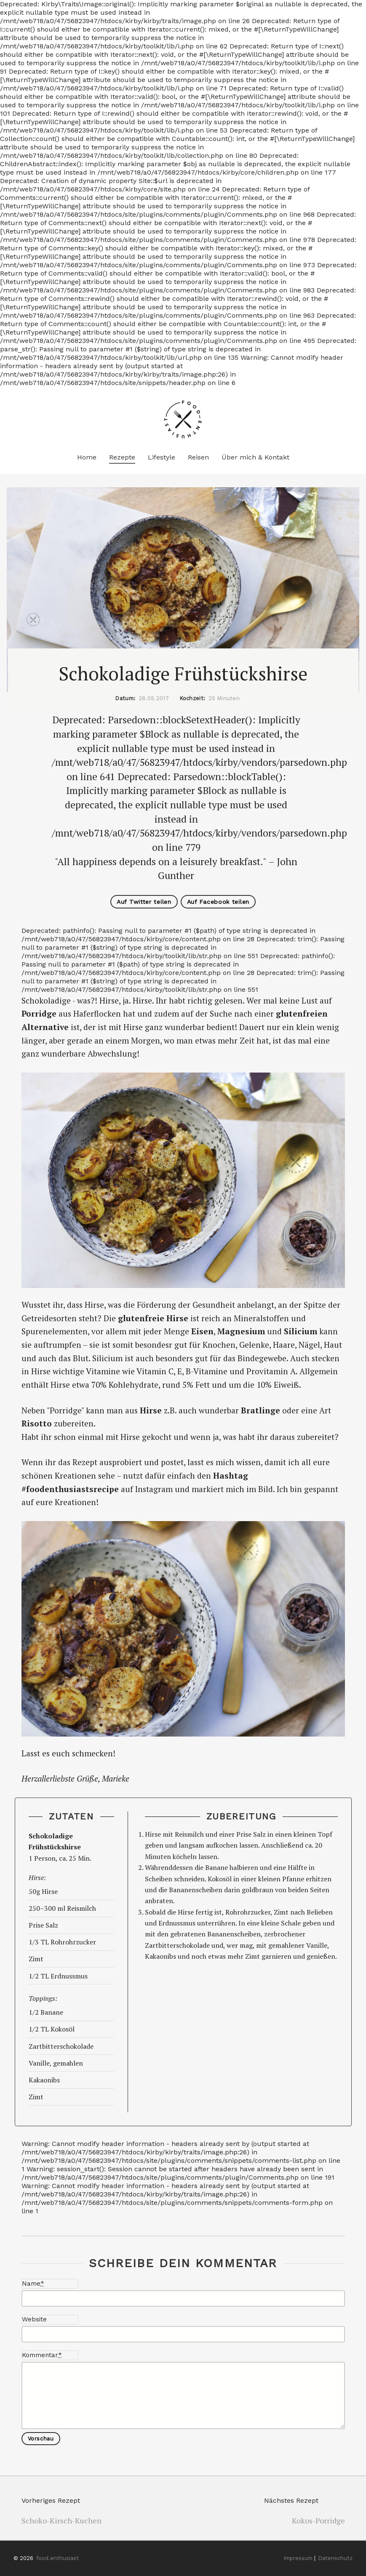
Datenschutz (335, 2558)
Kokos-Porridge (318, 2520)
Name (33, 2283)
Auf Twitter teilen (144, 901)
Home (86, 457)
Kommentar (42, 2355)
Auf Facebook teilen (218, 901)
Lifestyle (161, 457)
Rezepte (122, 457)
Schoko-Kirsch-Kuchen (61, 2520)
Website (34, 2319)
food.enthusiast (57, 2558)
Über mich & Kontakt (255, 457)
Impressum (298, 2558)
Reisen (198, 457)
